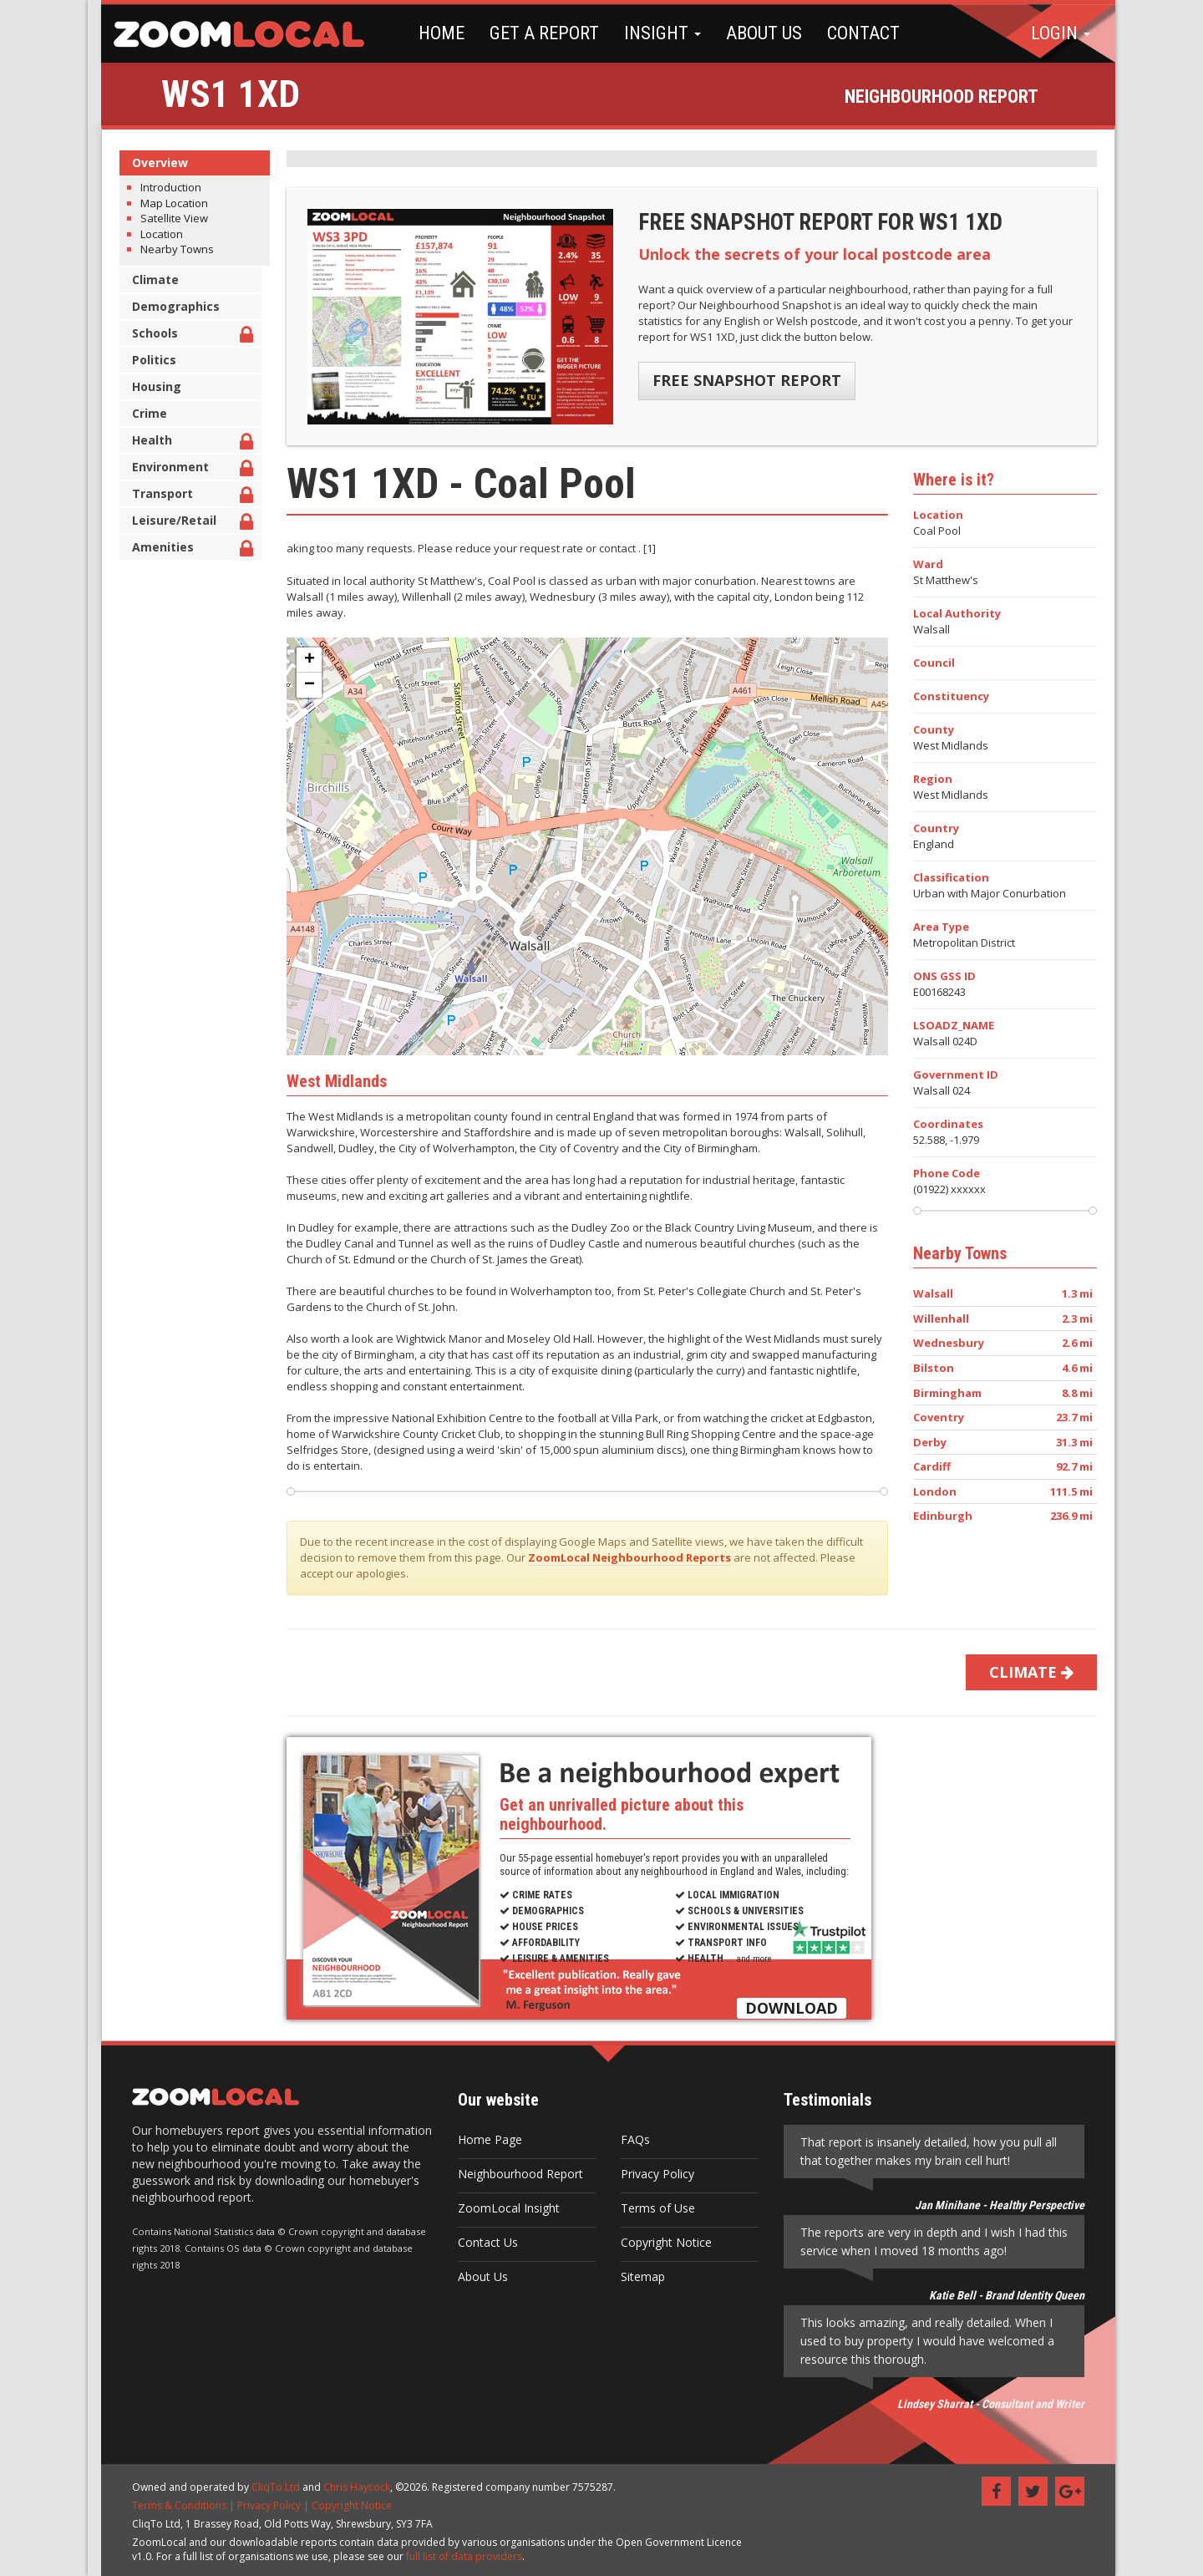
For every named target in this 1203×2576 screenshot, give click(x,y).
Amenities (185, 549)
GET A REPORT (531, 33)
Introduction (164, 187)
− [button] (302, 685)
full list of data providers (457, 2556)
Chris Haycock (350, 2487)
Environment (185, 469)
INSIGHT (649, 33)
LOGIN (1060, 33)
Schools (185, 335)
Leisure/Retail (185, 522)
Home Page (483, 2139)
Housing (150, 386)
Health (185, 442)
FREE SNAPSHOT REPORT (740, 380)
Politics (147, 360)
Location (155, 233)
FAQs (628, 2139)
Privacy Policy (651, 2174)
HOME (428, 33)
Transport (185, 495)
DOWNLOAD (785, 2008)
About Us (476, 2276)
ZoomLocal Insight (502, 2208)
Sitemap (636, 2276)
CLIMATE (1024, 1672)
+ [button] (302, 660)
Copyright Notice (659, 2242)
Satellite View (167, 218)
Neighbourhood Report (513, 2174)
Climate (148, 279)
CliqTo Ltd (269, 2487)
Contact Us (481, 2242)
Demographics (169, 306)
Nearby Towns (170, 249)
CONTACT (850, 33)
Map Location (167, 203)
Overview (153, 162)
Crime (142, 413)
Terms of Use (651, 2208)
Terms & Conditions (172, 2505)
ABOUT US (751, 33)
